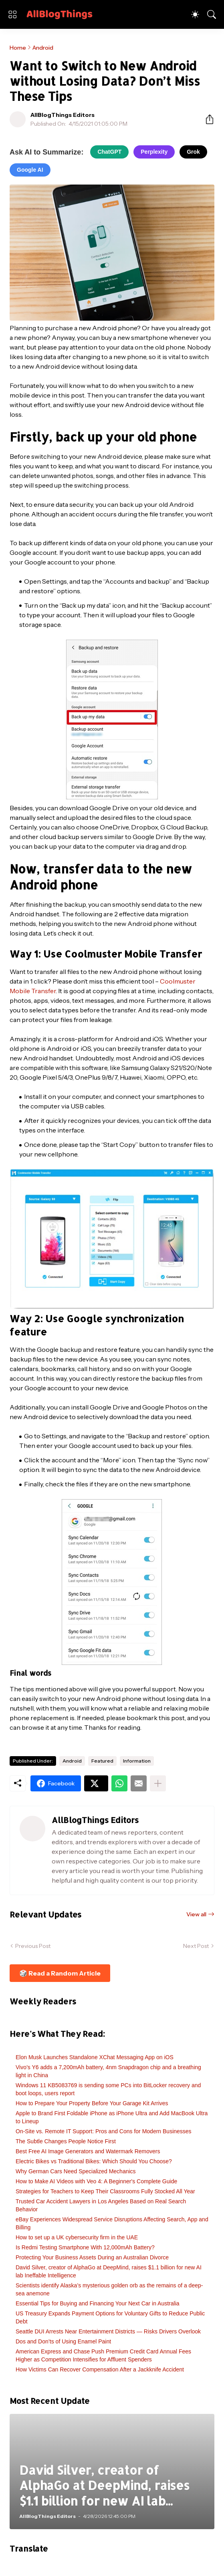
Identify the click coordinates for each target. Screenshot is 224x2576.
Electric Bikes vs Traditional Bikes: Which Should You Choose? (94, 2161)
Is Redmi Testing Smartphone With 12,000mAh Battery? (85, 2247)
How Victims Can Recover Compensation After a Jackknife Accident (100, 2369)
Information (137, 1761)
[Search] (211, 14)
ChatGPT (109, 152)
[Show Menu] (12, 14)
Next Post (196, 1946)
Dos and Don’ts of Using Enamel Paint (63, 2341)
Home (18, 47)
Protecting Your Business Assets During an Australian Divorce (92, 2257)
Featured (102, 1761)
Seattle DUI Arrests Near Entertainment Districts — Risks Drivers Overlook (108, 2331)
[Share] (206, 119)
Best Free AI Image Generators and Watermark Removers (88, 2151)
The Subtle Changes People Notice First (66, 2141)
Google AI (30, 170)
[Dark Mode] (195, 14)
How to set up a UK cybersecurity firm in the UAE (77, 2237)
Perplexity (154, 152)
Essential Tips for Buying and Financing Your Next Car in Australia (98, 2303)
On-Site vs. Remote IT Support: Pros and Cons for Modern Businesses (104, 2131)
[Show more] (158, 1783)
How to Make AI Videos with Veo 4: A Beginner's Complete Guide (96, 2181)
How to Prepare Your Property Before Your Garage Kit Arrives (92, 2103)
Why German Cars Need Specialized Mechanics (76, 2171)
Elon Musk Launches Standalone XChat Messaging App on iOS (95, 2057)
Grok (193, 152)
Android (42, 47)
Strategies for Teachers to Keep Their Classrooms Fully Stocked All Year (105, 2191)
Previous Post (32, 1946)
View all (196, 1914)
